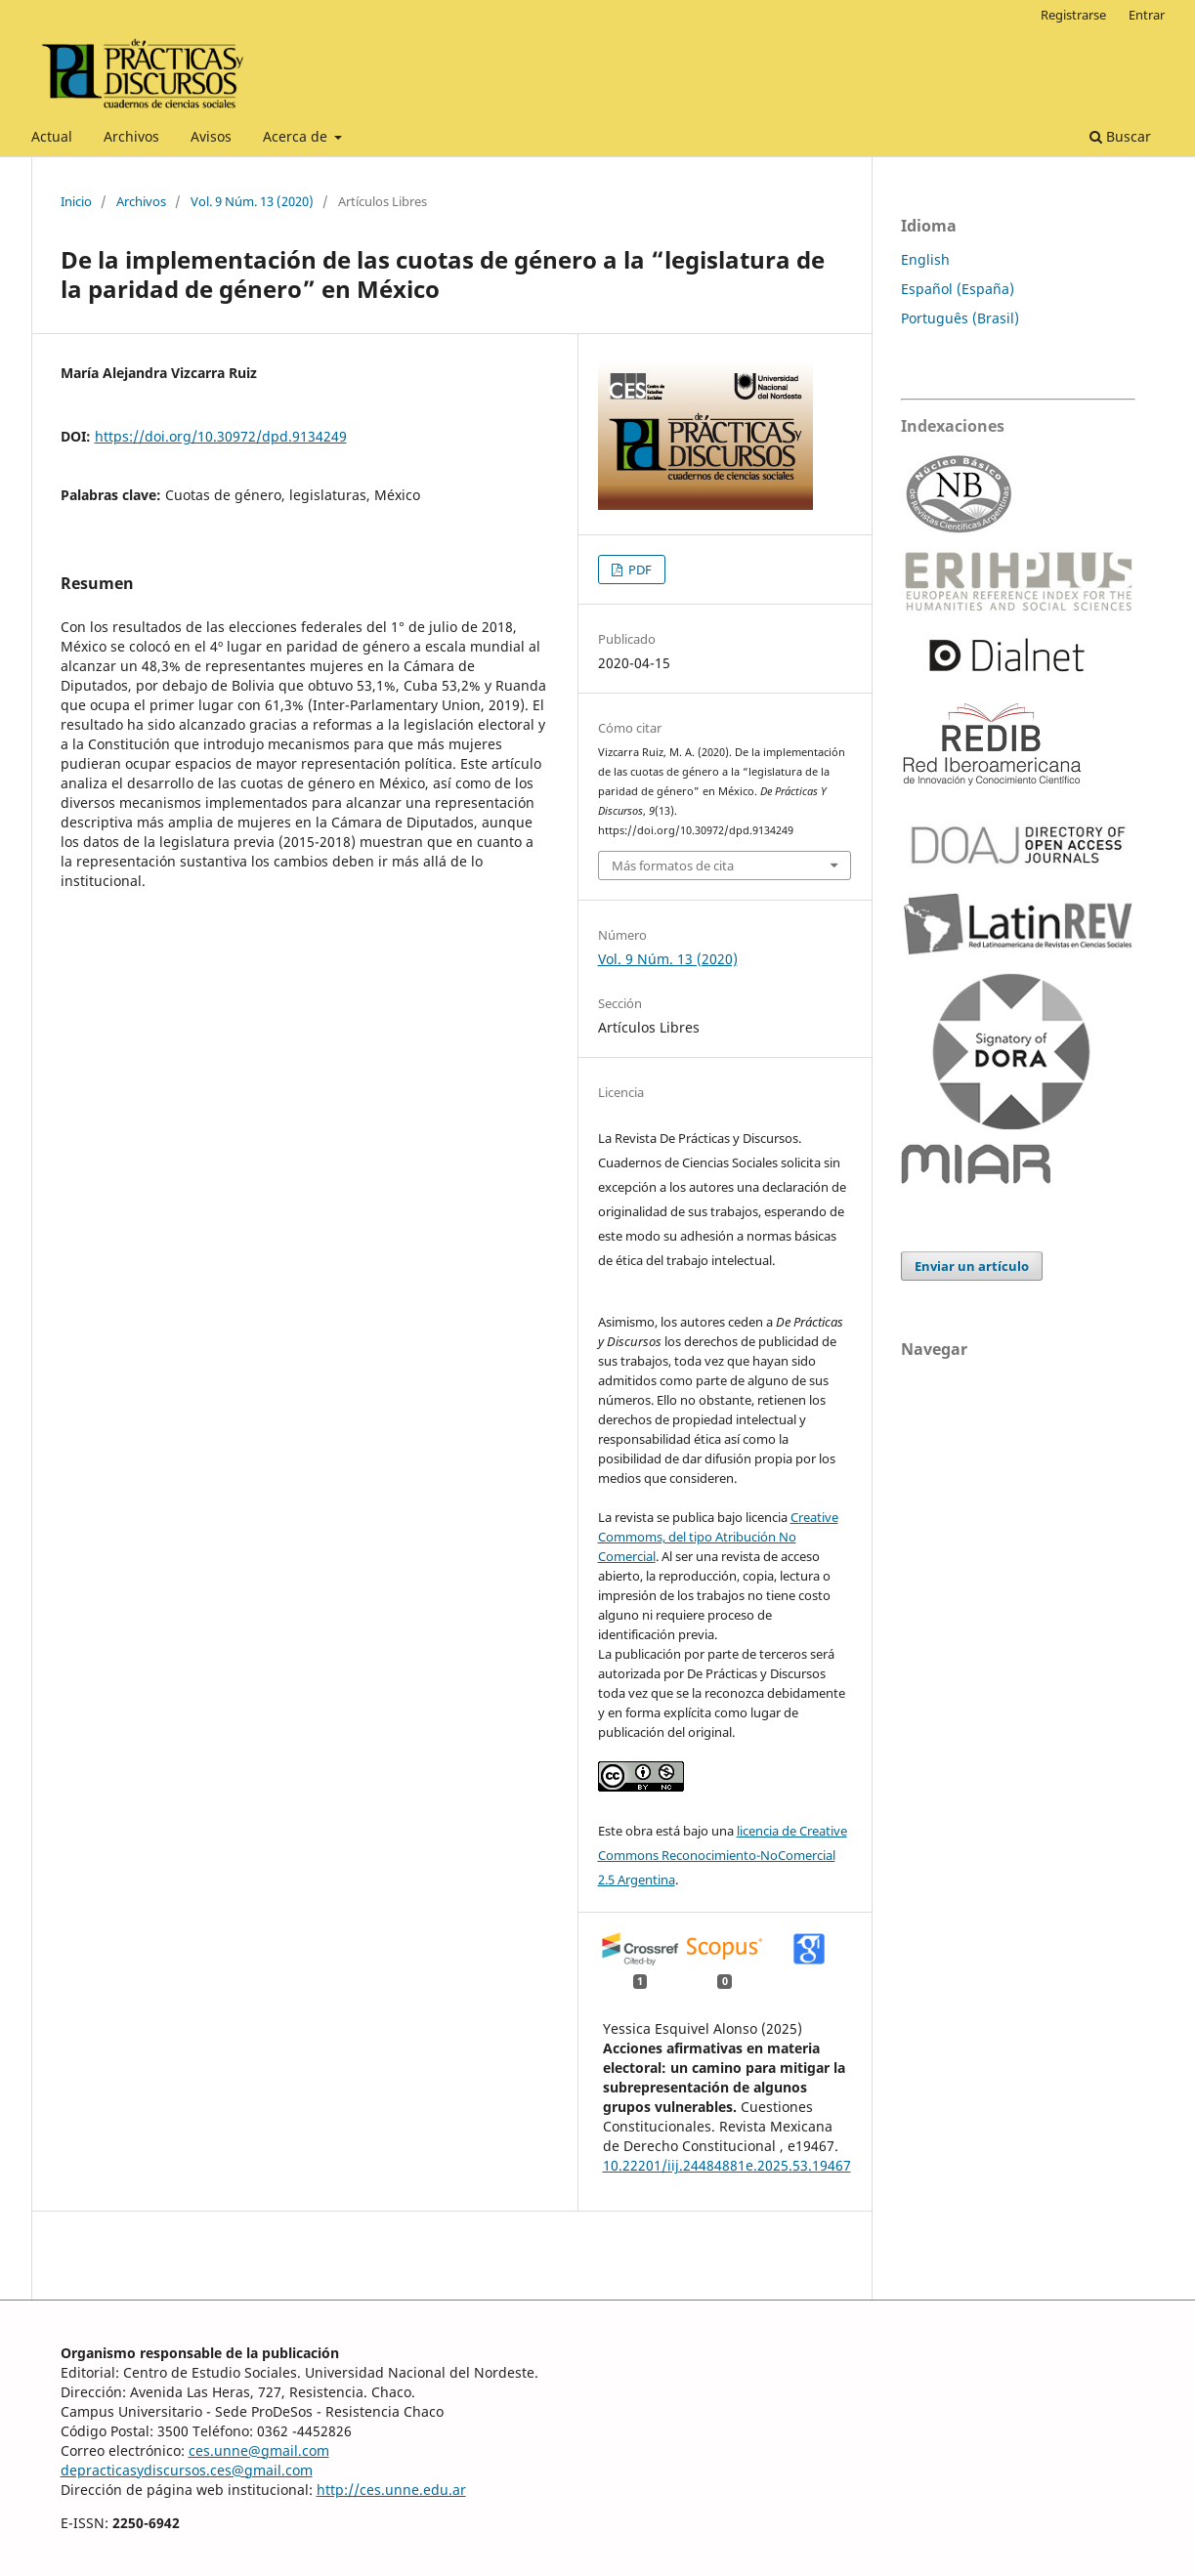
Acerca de (297, 136)
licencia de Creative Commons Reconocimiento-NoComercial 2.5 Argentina (722, 1855)
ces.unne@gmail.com (259, 2450)
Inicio (76, 201)
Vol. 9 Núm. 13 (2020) (252, 201)
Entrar (1147, 14)
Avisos (211, 136)
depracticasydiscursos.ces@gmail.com (187, 2470)
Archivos (131, 136)
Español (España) (957, 288)
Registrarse (1073, 14)
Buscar (1120, 136)
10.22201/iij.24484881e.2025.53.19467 (727, 2165)
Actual (51, 136)
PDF (638, 569)
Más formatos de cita (673, 865)
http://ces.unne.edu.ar (391, 2489)
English (925, 259)
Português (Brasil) (960, 318)
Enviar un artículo (972, 1266)
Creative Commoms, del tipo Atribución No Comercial (718, 1536)
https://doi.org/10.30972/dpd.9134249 (221, 436)
